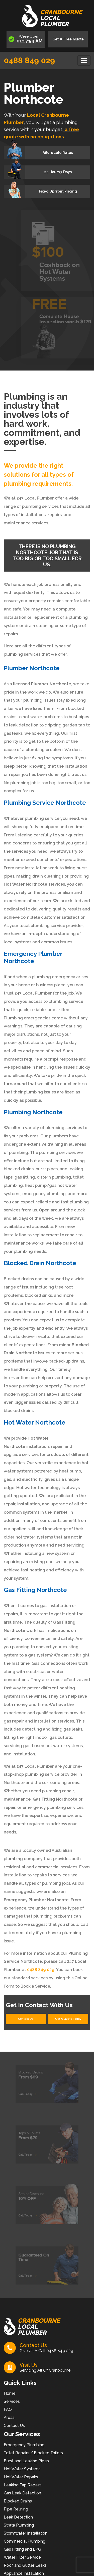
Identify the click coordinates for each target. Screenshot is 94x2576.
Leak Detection (18, 2517)
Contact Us (25, 2019)
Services (12, 2401)
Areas (9, 2417)
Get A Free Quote (68, 39)
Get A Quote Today (68, 2019)
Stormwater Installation (25, 2533)
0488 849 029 (29, 60)
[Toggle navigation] (84, 60)
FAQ (8, 2409)
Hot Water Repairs (21, 2477)
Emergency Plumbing (24, 2444)
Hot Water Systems (22, 2469)
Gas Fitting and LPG (22, 2549)
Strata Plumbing (19, 2525)
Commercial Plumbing (24, 2541)
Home (10, 2393)
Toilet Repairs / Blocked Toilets (33, 2452)
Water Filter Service (22, 2557)
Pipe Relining (16, 2509)
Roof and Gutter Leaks (25, 2565)
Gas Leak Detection (22, 2493)
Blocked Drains (18, 2501)
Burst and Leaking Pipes (26, 2461)
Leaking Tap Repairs (23, 2485)
